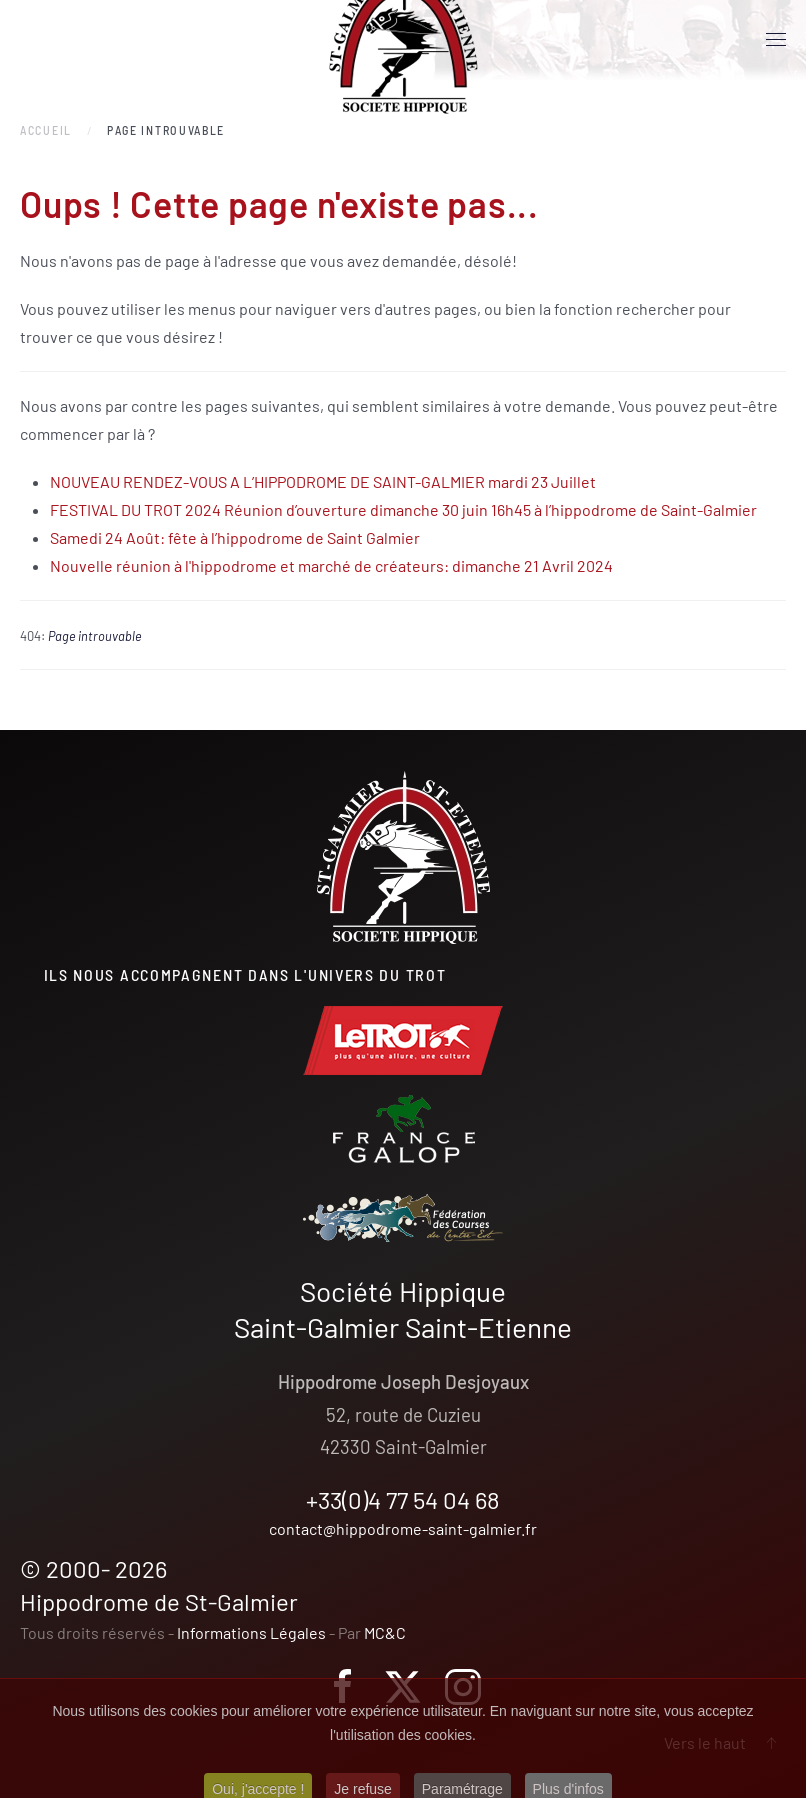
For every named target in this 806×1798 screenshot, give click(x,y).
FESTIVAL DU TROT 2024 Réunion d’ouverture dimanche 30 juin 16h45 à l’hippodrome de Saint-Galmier (403, 509)
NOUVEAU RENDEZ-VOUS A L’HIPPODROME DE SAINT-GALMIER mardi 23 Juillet (323, 481)
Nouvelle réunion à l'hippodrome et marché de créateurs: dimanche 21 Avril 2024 (331, 565)
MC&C (385, 1632)
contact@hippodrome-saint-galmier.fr (403, 1528)
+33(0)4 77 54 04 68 (403, 1499)
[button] (776, 40)
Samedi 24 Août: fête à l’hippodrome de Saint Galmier (235, 537)
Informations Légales (251, 1632)
